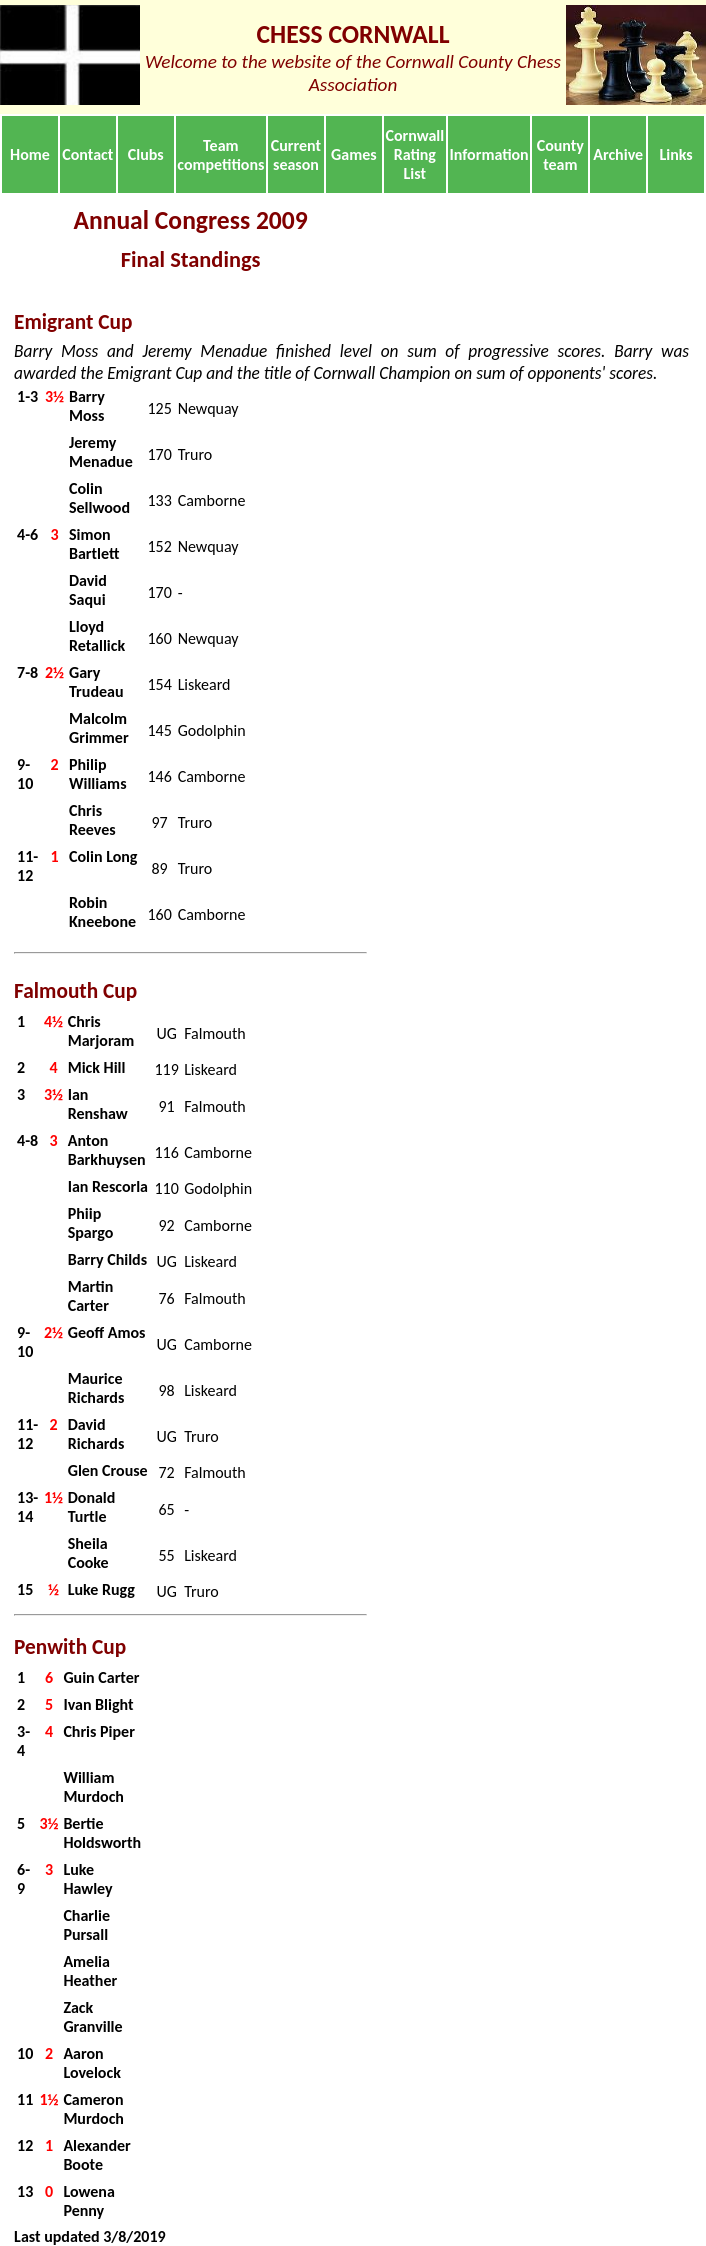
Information (489, 154)
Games (354, 154)
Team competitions (220, 155)
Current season (296, 155)
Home (30, 154)
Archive (618, 154)
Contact (87, 154)
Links (675, 154)
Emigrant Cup (73, 322)
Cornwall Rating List (414, 154)
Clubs (146, 154)
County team (560, 155)
